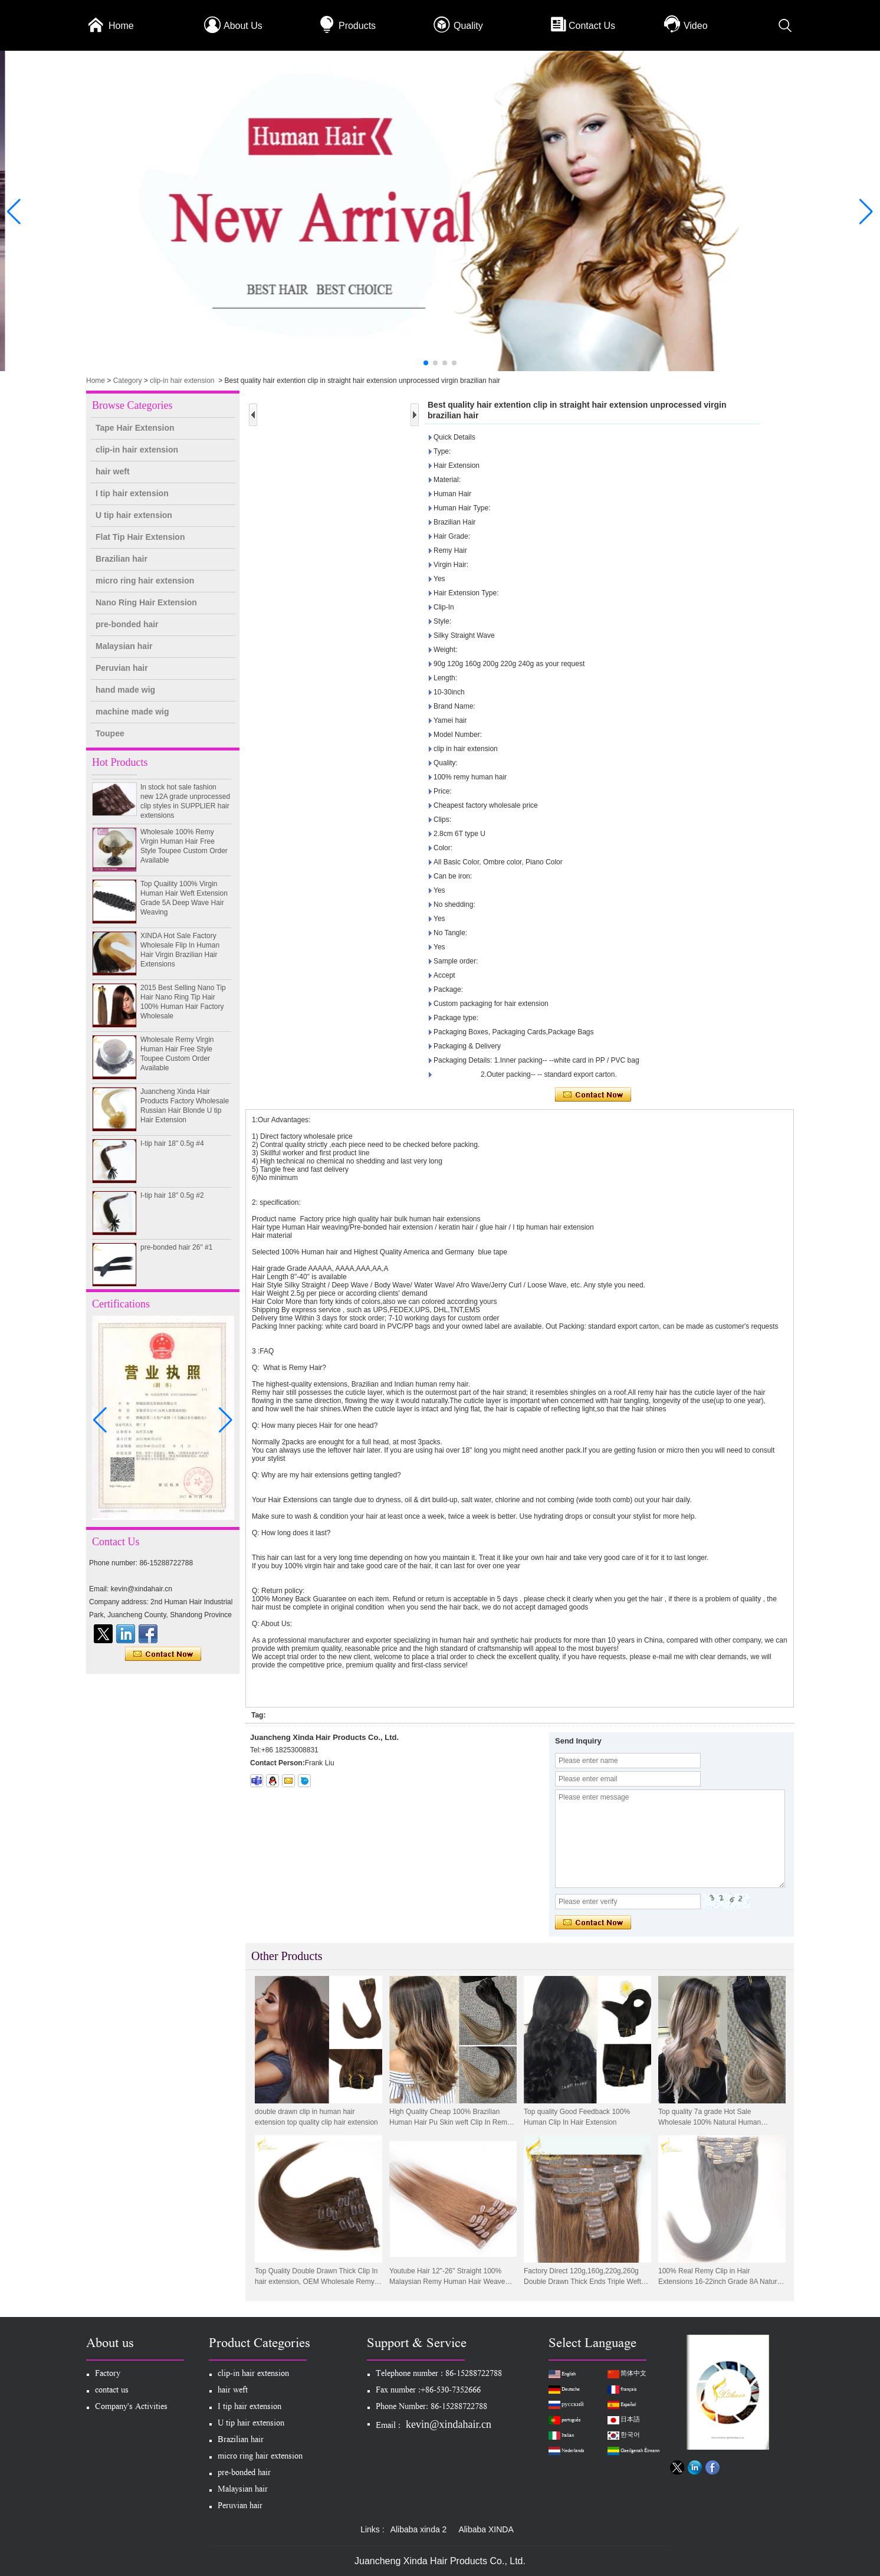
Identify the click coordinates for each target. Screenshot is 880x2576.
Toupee (110, 733)
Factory (107, 2374)
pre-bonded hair (127, 624)
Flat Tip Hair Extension (140, 537)
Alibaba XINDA (485, 2529)
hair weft (113, 471)
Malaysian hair (124, 646)
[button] (425, 362)
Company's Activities (131, 2407)
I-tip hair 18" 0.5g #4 (172, 1157)
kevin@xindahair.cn (448, 2424)
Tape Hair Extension (135, 427)
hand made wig (125, 689)
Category (127, 380)
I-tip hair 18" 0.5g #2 (172, 1209)
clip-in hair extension (182, 380)
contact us (112, 2391)
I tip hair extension (132, 493)
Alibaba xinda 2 (418, 2529)
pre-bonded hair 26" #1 (176, 1261)
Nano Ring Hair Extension (146, 602)
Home (121, 26)
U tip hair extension (134, 515)
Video (696, 26)
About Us (243, 26)
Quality (468, 26)
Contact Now (163, 1654)
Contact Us (592, 26)
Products (357, 26)
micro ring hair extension (145, 580)
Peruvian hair (122, 668)
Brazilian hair (121, 558)
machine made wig (132, 711)
